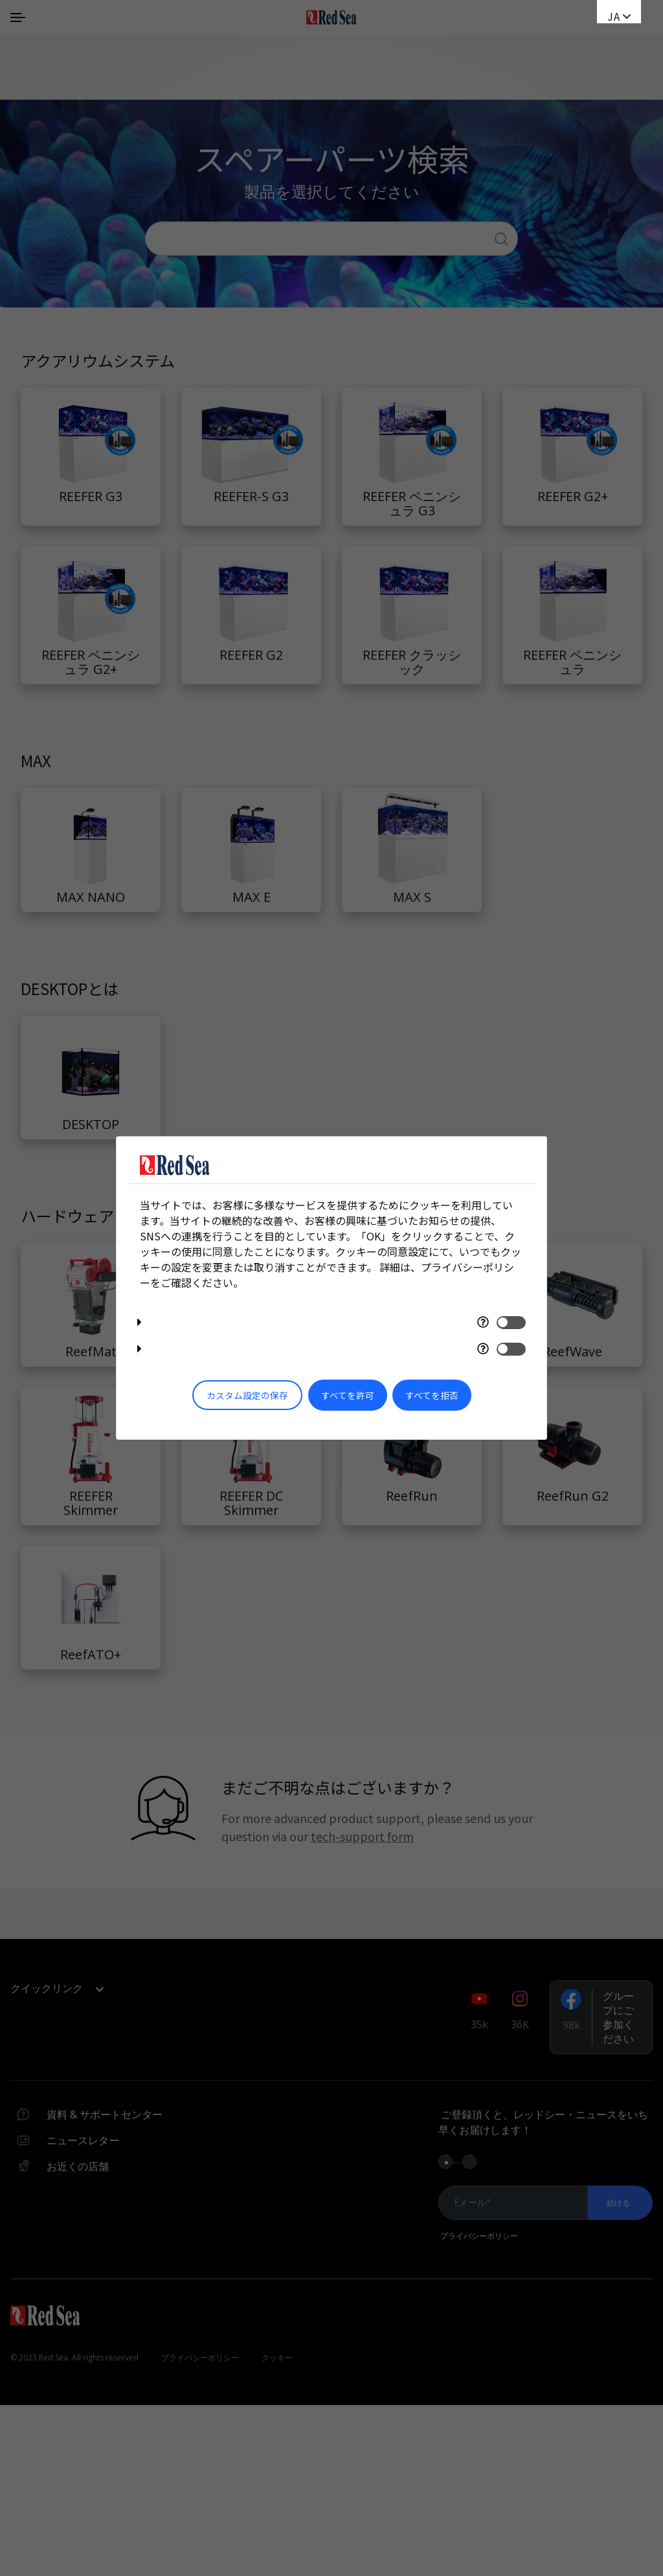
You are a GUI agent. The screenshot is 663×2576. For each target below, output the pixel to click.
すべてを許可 (347, 1395)
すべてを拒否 (431, 1395)
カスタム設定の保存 (247, 1395)
